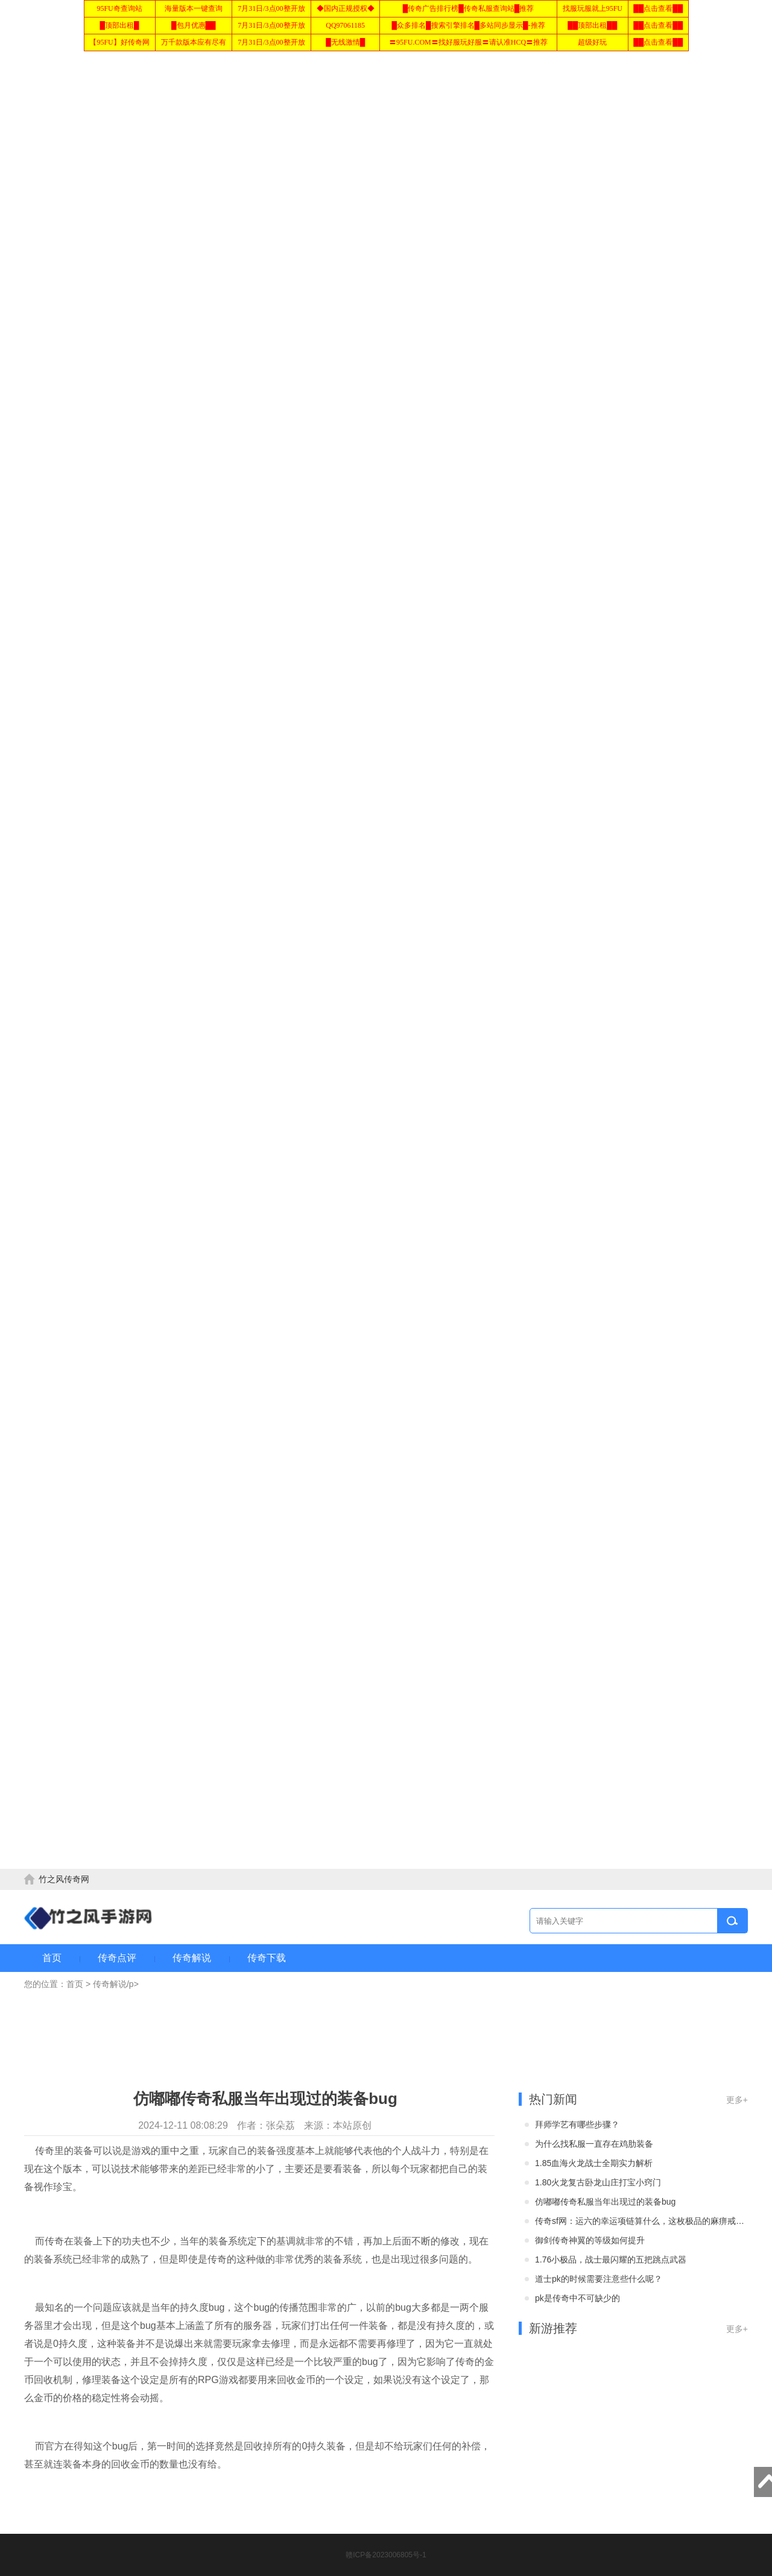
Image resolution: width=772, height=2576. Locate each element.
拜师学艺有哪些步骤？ (577, 2124)
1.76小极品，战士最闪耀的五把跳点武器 (610, 2259)
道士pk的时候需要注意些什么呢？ (598, 2279)
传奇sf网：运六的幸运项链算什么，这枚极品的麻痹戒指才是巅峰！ (640, 2221)
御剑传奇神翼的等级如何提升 (590, 2240)
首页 (52, 1958)
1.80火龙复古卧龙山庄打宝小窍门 (598, 2182)
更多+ (737, 2100)
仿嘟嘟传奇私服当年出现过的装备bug (605, 2201)
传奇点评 (117, 1958)
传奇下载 (266, 1958)
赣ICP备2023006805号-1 (386, 2555)
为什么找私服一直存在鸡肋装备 (594, 2144)
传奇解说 (191, 1958)
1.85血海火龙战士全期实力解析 (594, 2163)
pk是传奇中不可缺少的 (577, 2298)
